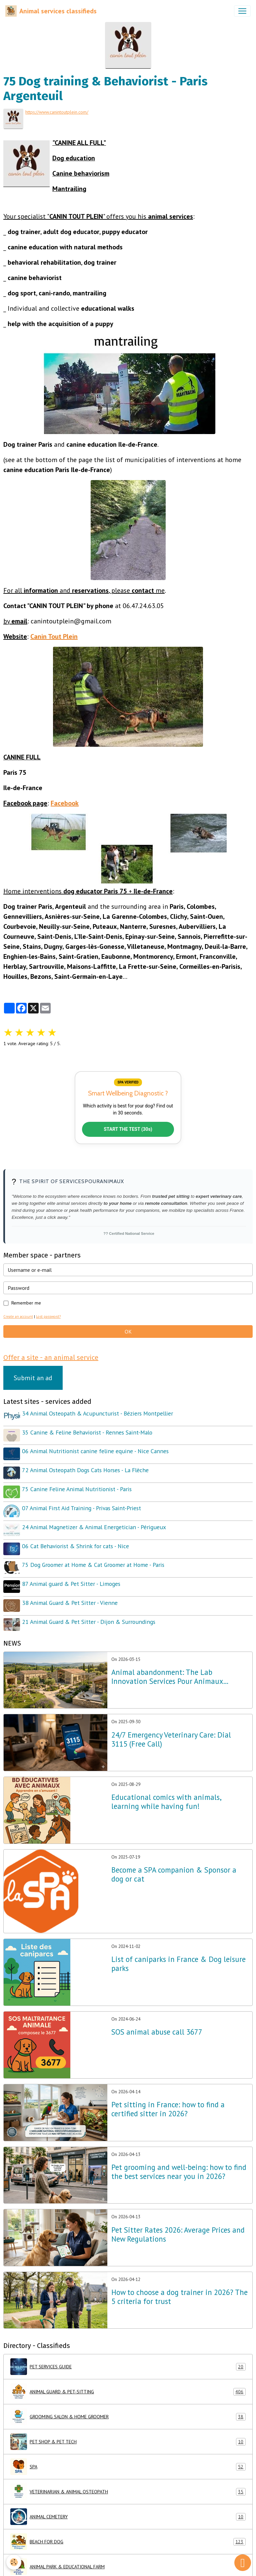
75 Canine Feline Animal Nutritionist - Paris (77, 1486)
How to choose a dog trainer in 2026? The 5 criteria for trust (179, 2289)
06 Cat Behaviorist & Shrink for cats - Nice (76, 1541)
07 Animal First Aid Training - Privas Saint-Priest (82, 1504)
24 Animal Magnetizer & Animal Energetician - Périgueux (95, 1523)
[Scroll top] (242, 2562)
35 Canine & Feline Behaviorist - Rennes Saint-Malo (88, 1431)
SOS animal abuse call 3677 (156, 2024)
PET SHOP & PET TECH (128, 2433)
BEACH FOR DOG (128, 2533)
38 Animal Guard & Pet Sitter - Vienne (70, 1596)
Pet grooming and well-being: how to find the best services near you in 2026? (178, 2164)
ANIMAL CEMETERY (128, 2508)
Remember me (26, 1302)
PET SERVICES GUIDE (128, 2358)
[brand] (51, 11)
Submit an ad (33, 1377)
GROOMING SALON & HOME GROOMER (128, 2408)
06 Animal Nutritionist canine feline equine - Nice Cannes (96, 1449)
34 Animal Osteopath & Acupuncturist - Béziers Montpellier (98, 1413)
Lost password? (48, 1316)
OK (128, 1331)
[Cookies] (14, 2562)
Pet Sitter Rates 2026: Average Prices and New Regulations (178, 2227)
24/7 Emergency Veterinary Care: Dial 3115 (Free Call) (171, 1732)
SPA (128, 2458)
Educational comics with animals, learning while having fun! (166, 1794)
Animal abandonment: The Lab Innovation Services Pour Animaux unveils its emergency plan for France (172, 1669)
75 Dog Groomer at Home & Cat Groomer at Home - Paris (94, 1559)
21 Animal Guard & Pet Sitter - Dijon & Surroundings (89, 1614)
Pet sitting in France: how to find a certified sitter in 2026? (168, 2101)
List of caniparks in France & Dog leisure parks (178, 1956)
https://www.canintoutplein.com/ (57, 112)
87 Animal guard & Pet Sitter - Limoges (72, 1578)
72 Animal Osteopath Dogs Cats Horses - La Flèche (86, 1468)
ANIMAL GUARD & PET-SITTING (128, 2383)
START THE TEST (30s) (128, 1128)
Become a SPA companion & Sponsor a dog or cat (173, 1867)
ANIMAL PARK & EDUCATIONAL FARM (128, 2558)
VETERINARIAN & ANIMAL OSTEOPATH (128, 2483)
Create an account (18, 1316)
